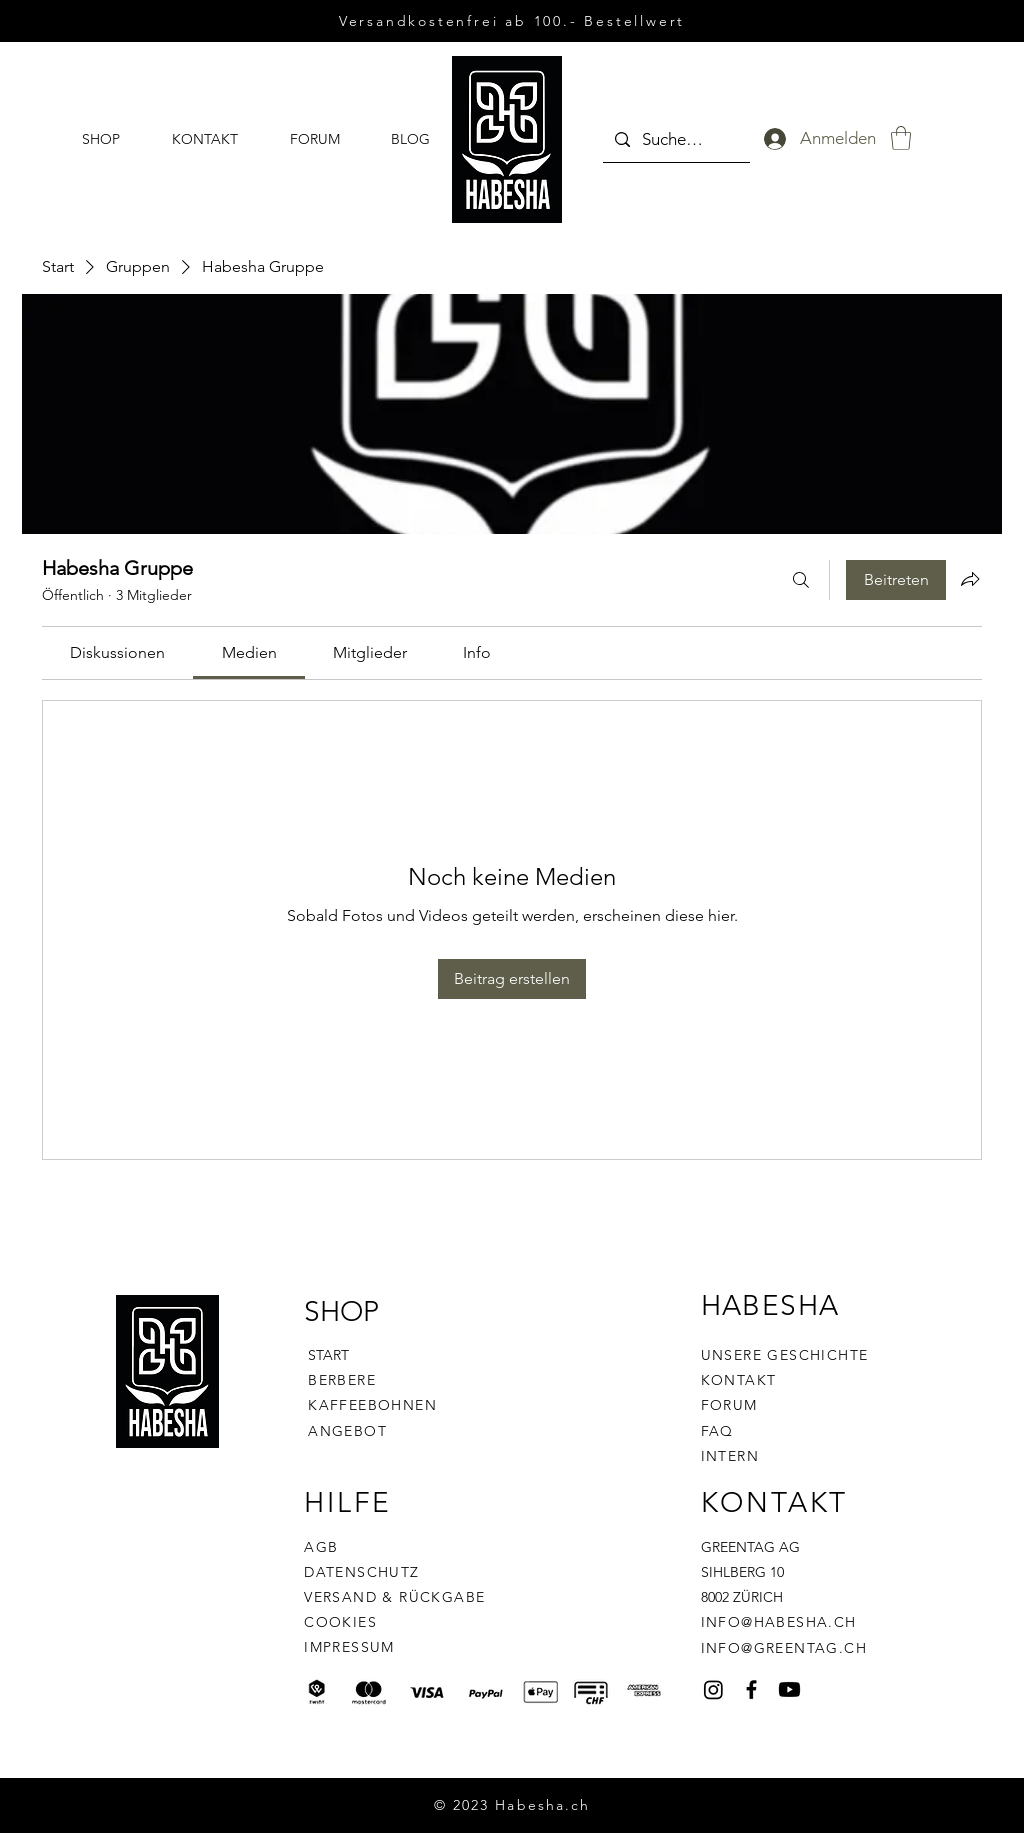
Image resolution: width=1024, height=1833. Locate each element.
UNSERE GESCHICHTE (785, 1355)
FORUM (729, 1405)
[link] (117, 652)
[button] (901, 138)
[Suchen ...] (675, 139)
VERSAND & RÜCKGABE (394, 1597)
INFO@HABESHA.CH (779, 1622)
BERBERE (342, 1380)
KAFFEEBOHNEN (372, 1405)
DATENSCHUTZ (361, 1572)
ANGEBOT (347, 1431)
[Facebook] (751, 1689)
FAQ (717, 1431)
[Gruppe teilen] (970, 579)
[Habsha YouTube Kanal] (789, 1689)
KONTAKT (739, 1380)
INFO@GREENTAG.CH (784, 1648)
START (328, 1355)
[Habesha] (713, 1689)
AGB (321, 1547)
